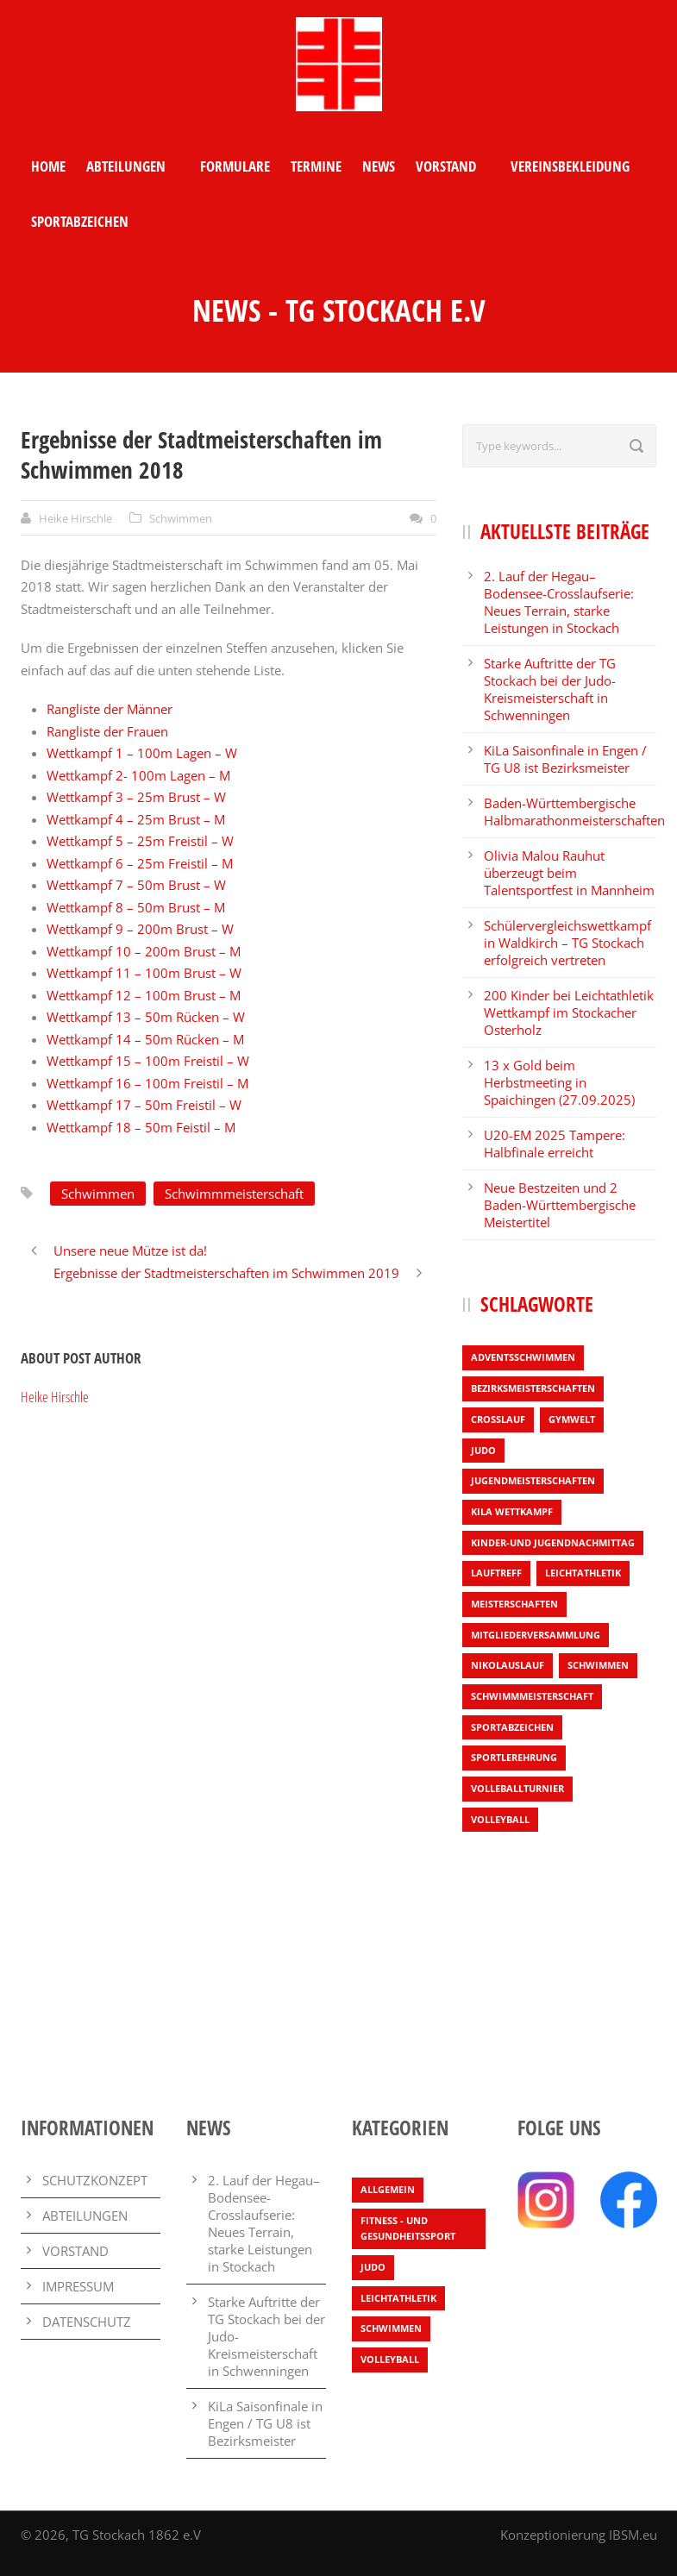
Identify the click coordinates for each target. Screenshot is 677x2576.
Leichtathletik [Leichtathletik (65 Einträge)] (398, 2297)
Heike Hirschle (75, 518)
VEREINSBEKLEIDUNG (570, 166)
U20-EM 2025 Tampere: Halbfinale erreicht (554, 1143)
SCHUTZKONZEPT (94, 2180)
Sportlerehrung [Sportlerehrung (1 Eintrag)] (514, 1757)
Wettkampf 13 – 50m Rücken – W (146, 1016)
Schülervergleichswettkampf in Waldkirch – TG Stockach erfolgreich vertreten (567, 942)
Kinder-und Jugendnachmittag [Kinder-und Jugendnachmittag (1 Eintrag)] (553, 1542)
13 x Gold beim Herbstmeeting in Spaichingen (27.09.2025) (559, 1082)
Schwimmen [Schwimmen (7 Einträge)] (391, 2328)
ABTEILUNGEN (126, 166)
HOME (48, 166)
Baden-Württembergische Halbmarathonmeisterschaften (574, 811)
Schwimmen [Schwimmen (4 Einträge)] (598, 1664)
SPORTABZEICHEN (80, 221)
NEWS (378, 166)
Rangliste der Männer (109, 709)
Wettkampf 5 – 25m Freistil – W (140, 840)
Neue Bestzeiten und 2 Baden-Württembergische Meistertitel (560, 1205)
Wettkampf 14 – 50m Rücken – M (145, 1039)
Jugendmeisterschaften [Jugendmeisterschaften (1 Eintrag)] (533, 1480)
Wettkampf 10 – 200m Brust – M (144, 951)
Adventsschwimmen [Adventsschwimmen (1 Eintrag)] (523, 1357)
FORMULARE (235, 166)
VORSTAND (446, 166)
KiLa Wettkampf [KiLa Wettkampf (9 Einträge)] (512, 1511)
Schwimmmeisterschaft (234, 1193)
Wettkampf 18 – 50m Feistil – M (141, 1127)
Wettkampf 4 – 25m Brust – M (136, 819)
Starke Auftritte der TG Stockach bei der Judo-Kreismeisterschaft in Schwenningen (550, 689)
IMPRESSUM (78, 2286)
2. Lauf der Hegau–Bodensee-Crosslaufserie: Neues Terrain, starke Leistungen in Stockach (559, 601)
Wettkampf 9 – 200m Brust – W (140, 928)
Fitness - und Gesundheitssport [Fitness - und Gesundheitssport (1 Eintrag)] (407, 2228)
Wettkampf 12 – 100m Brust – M (144, 995)
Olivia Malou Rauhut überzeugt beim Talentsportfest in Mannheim (569, 873)
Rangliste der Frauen (107, 731)
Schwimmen (180, 518)
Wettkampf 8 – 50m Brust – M (136, 907)
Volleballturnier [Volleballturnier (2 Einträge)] (517, 1788)
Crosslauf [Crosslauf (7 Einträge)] (498, 1419)
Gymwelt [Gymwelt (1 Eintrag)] (571, 1419)
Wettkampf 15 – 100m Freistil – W (148, 1060)
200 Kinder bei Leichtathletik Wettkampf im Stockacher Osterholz (569, 1012)
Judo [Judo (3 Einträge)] (483, 1450)
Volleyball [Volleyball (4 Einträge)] (500, 1819)
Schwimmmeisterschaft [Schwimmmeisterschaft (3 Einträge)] (532, 1695)
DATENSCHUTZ (86, 2321)
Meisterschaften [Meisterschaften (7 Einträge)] (514, 1603)
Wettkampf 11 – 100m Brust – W (144, 972)
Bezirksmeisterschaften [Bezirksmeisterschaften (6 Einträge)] (533, 1388)
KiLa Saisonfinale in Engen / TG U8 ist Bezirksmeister (565, 759)
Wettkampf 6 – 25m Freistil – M (140, 863)
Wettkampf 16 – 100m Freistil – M (147, 1083)
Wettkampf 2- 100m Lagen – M (138, 775)
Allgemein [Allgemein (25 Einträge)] (387, 2189)
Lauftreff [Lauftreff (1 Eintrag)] (496, 1572)
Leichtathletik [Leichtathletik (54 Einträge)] (583, 1572)
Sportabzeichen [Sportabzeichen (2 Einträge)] (512, 1726)
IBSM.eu (633, 2534)
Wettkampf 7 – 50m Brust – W (136, 884)
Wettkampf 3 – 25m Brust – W (138, 796)
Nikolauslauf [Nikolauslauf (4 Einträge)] (507, 1664)
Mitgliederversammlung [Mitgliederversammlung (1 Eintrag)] (535, 1634)
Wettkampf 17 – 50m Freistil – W (144, 1104)
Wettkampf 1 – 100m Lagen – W (144, 753)
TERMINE (316, 166)
